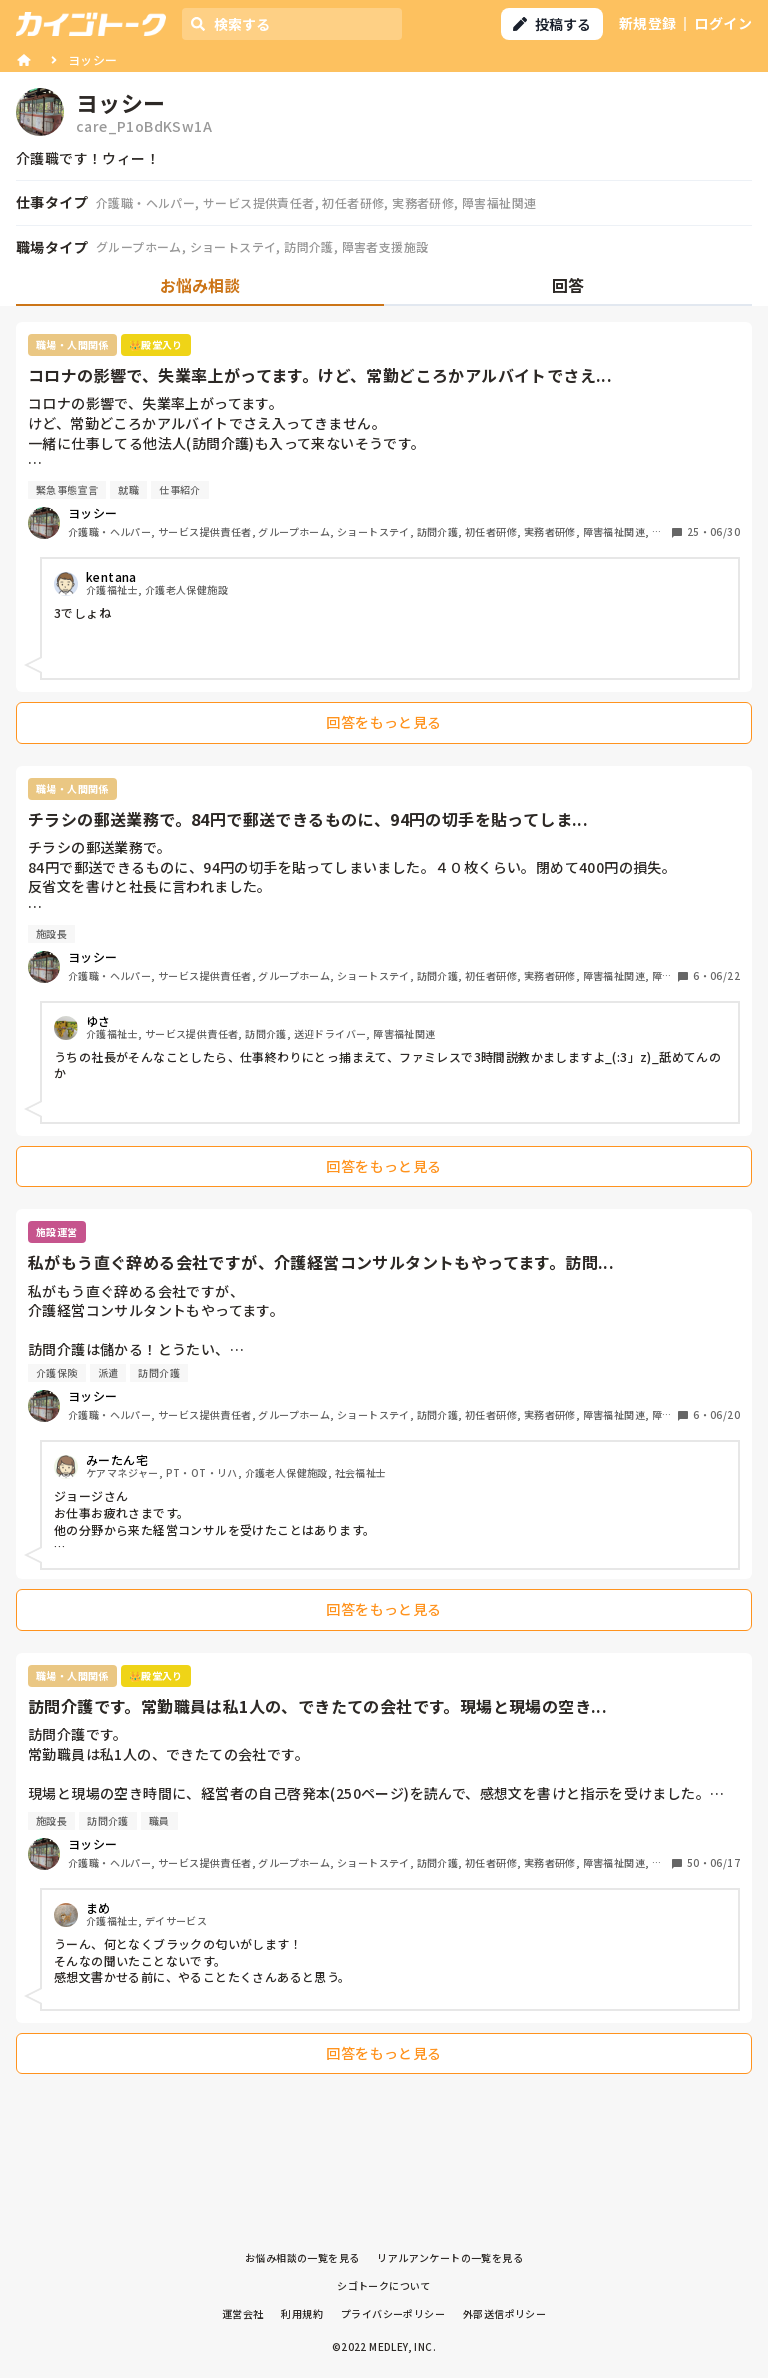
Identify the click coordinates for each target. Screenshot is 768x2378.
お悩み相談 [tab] (200, 285)
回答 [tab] (568, 285)
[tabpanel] (384, 1203)
